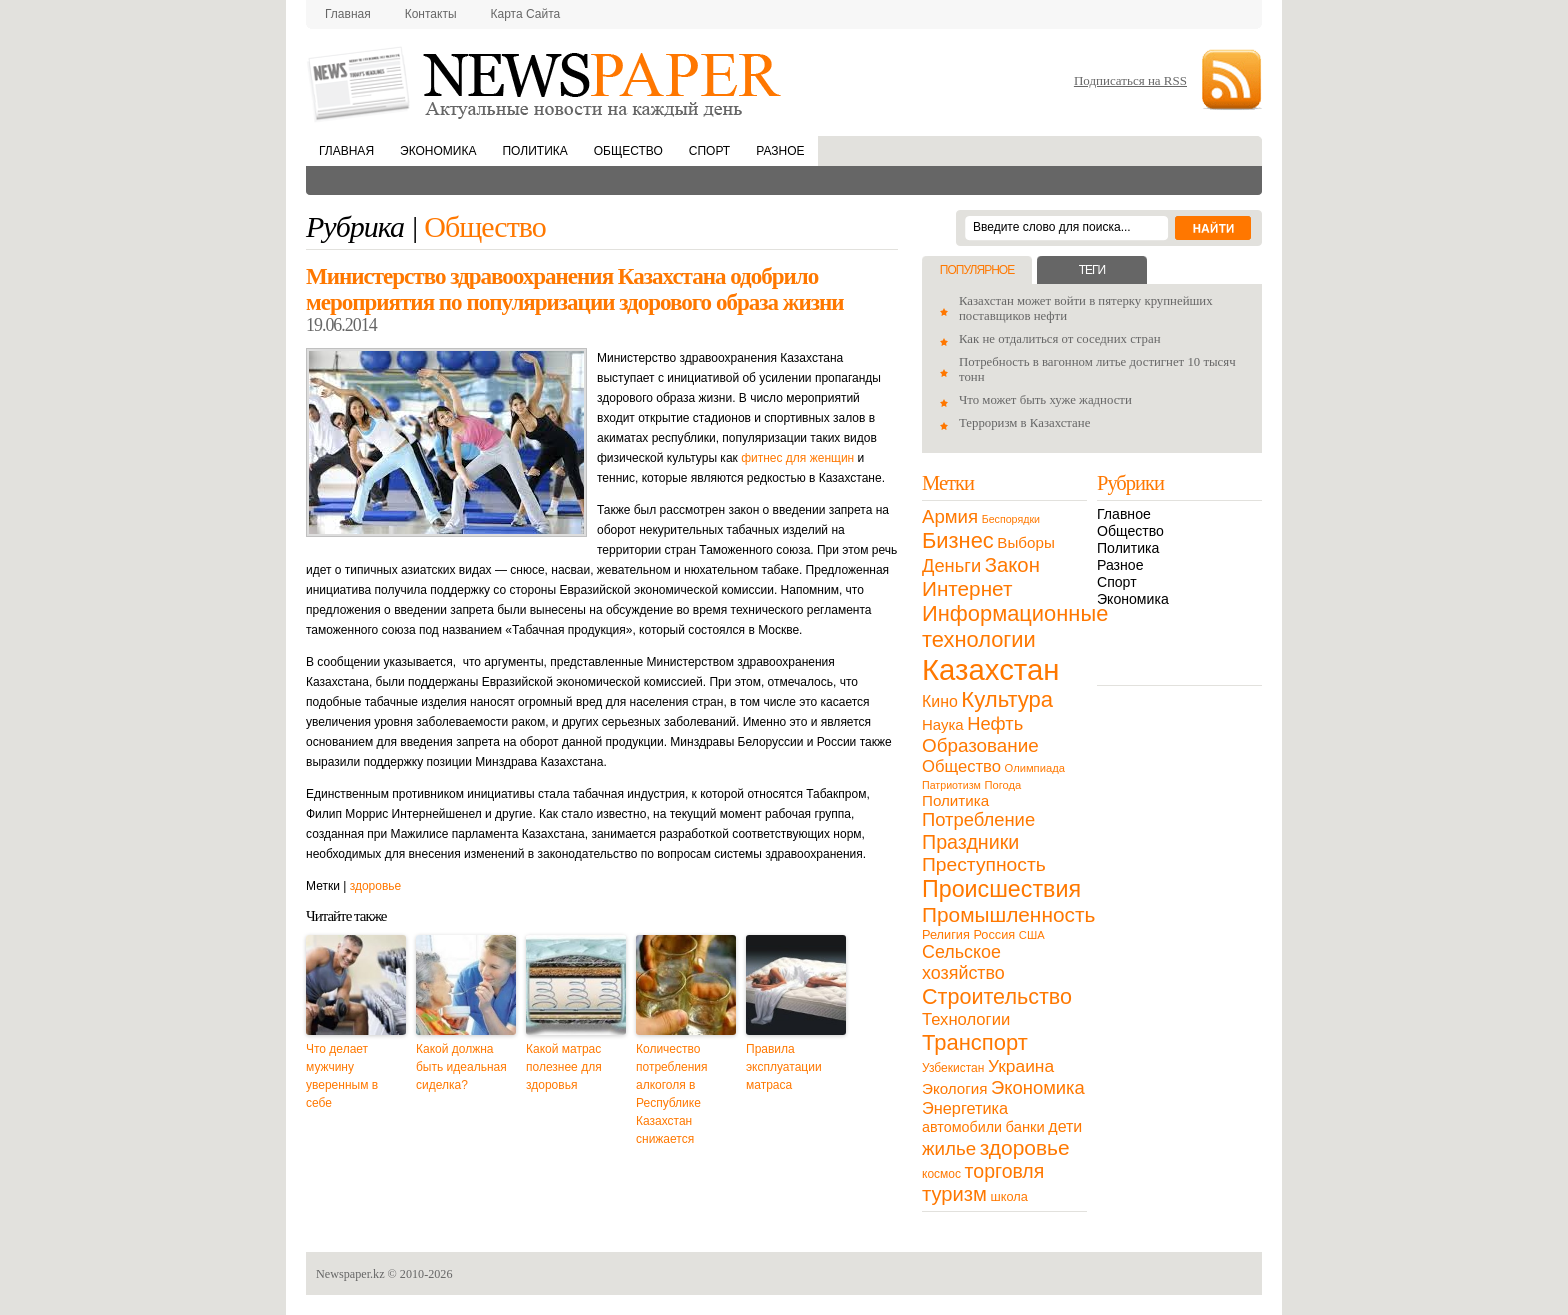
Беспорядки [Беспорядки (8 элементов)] (1011, 519)
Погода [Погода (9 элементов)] (1002, 785)
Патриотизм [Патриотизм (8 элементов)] (951, 785)
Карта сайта (526, 14)
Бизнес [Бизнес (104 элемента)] (958, 540)
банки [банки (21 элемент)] (1025, 1127)
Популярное (977, 270)
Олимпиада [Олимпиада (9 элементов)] (1035, 768)
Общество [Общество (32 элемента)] (961, 766)
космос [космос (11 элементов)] (941, 1174)
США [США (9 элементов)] (1032, 935)
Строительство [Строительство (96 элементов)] (997, 996)
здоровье (376, 886)
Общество (628, 151)
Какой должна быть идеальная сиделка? (461, 1067)
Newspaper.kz (350, 1274)
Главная (348, 14)
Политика (534, 151)
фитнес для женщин (797, 458)
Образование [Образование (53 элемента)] (980, 745)
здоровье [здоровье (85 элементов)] (1025, 1147)
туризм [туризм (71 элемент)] (954, 1194)
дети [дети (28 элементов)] (1065, 1126)
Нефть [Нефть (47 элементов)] (995, 723)
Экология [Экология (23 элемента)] (954, 1088)
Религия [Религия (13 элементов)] (946, 934)
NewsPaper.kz (546, 82)
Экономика (438, 151)
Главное (1124, 514)
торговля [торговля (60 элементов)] (1005, 1171)
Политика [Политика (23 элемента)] (955, 800)
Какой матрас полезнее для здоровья (564, 1067)
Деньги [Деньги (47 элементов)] (951, 565)
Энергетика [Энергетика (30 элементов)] (965, 1108)
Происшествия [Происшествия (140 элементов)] (1001, 889)
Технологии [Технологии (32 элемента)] (966, 1019)
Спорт (709, 151)
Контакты (431, 14)
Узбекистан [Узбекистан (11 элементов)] (953, 1068)
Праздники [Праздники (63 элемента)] (970, 842)
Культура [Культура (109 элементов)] (1007, 699)
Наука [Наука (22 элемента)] (943, 724)
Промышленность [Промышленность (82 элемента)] (1008, 914)
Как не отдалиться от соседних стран (1060, 339)
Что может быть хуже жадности (1045, 400)
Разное (780, 151)
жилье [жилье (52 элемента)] (949, 1148)
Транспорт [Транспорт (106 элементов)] (975, 1042)
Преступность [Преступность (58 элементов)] (984, 864)
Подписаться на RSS (1130, 80)
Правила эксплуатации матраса (784, 1067)
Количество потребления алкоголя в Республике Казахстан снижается (671, 1094)
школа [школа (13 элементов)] (1009, 1196)
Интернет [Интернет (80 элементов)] (967, 588)
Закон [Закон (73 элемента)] (1012, 565)
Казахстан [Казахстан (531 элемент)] (990, 669)
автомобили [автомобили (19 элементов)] (962, 1127)
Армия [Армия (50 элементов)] (950, 516)
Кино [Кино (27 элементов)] (940, 701)
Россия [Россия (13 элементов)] (994, 934)
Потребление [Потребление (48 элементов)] (978, 819)
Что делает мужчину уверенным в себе (342, 1076)
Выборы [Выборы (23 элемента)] (1025, 542)
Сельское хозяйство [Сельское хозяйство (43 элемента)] (963, 962)
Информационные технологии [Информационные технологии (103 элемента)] (1015, 626)
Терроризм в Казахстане (1024, 423)
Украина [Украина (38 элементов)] (1021, 1066)
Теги (1092, 270)
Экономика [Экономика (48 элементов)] (1038, 1087)
